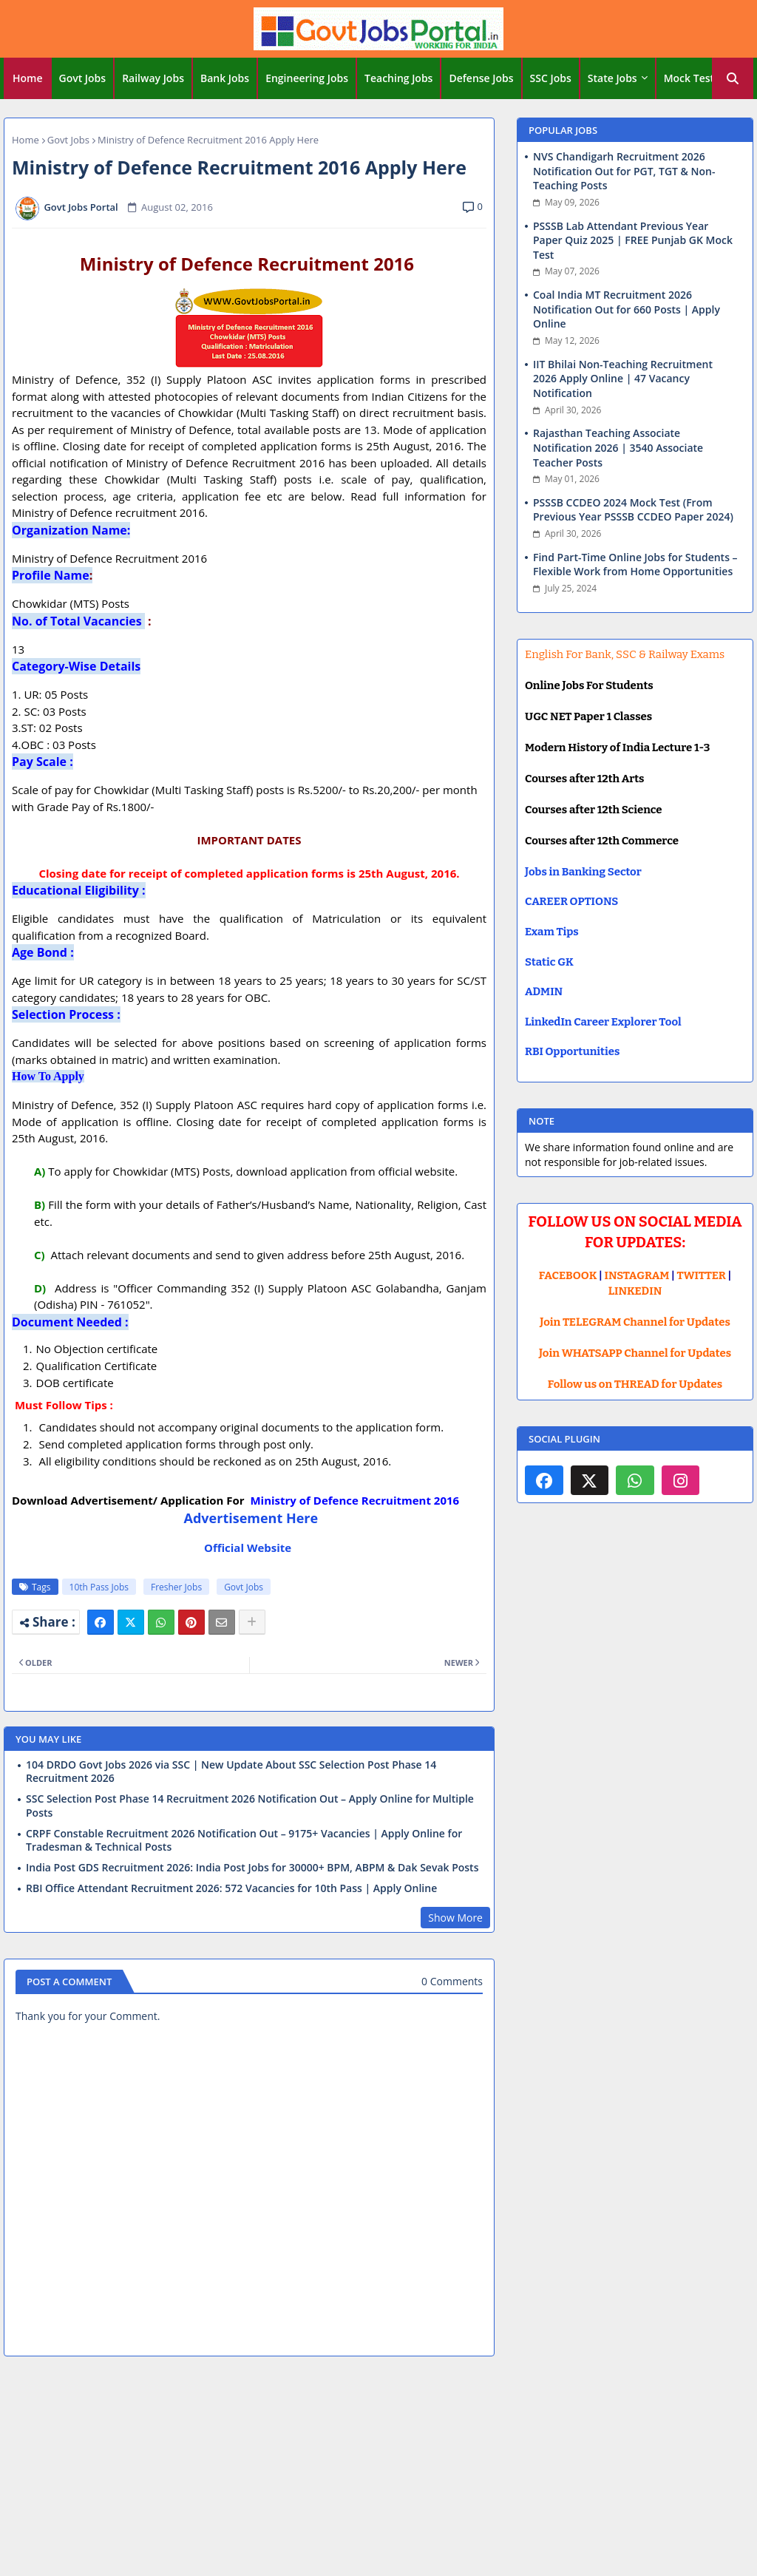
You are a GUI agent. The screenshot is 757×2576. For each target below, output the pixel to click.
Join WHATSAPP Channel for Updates (635, 1353)
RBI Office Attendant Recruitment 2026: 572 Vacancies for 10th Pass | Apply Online (231, 1888)
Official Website (249, 1547)
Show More (455, 1918)
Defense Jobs (481, 78)
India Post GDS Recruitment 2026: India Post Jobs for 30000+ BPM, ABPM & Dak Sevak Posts (252, 1867)
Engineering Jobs (306, 78)
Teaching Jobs (398, 78)
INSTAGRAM (637, 1275)
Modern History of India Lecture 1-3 (617, 747)
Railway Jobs (153, 78)
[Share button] (252, 1622)
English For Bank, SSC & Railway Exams (624, 654)
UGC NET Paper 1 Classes (588, 716)
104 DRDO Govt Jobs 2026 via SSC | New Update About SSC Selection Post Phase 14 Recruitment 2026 (231, 1771)
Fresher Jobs (176, 1587)
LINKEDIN (635, 1291)
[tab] (28, 78)
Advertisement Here (249, 1518)
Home (28, 78)
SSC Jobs (550, 78)
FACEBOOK (568, 1275)
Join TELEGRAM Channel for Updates (635, 1322)
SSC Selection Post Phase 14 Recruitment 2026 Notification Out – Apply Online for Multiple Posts (250, 1805)
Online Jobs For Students (589, 685)
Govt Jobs (82, 78)
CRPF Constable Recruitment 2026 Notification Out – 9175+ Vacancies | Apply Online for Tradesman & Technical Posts (244, 1840)
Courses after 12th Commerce (602, 840)
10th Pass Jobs (99, 1587)
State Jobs (612, 78)
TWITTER (700, 1275)
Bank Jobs (224, 78)
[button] (732, 78)
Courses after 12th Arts (584, 778)
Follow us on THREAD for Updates (635, 1384)
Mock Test (689, 78)
